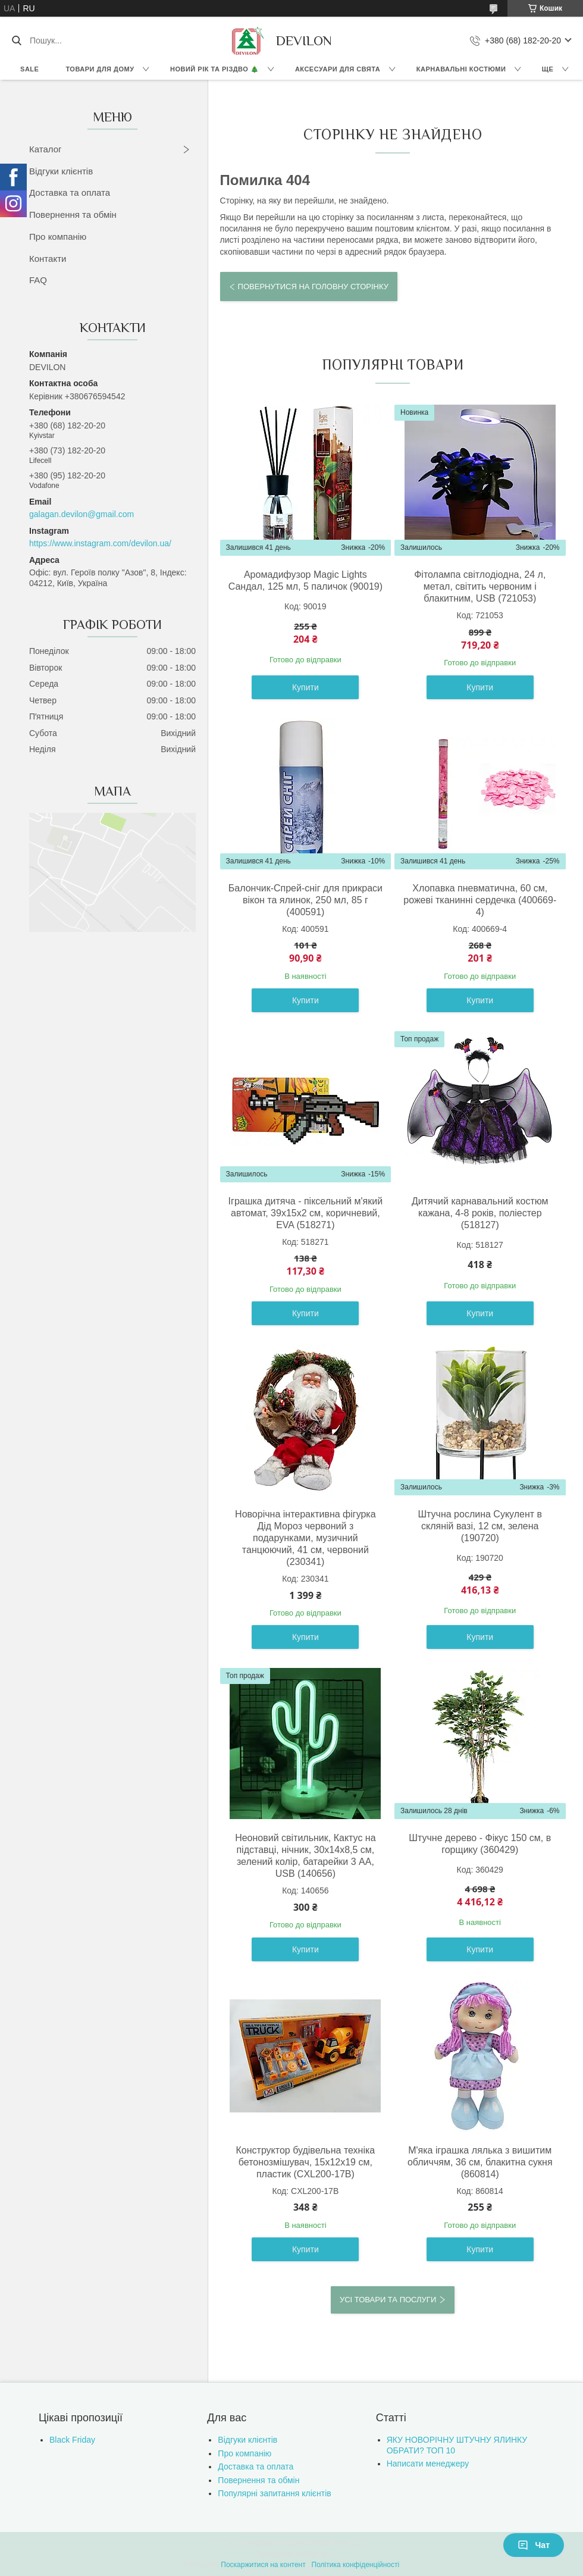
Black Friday (72, 2439)
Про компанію (57, 236)
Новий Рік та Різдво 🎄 (214, 69)
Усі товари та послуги (388, 2299)
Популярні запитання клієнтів (274, 2493)
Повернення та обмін (73, 214)
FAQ (38, 280)
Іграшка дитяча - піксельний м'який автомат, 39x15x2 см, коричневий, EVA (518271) (305, 1213)
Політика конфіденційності (356, 2565)
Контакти (47, 258)
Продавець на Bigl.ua (291, 2554)
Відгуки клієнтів (61, 171)
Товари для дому (99, 69)
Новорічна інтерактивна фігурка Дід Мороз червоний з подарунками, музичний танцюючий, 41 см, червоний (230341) (305, 1538)
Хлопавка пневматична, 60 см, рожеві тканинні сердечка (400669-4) (479, 900)
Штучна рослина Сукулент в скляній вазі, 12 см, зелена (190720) (480, 1526)
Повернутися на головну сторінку (313, 286)
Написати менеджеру (428, 2463)
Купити (305, 687)
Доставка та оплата (69, 192)
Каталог (45, 149)
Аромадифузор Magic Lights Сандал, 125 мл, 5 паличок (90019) (305, 580)
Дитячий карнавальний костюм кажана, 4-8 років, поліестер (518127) (480, 1213)
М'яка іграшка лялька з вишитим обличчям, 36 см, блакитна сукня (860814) (480, 2162)
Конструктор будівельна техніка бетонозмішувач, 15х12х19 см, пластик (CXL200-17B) (305, 2162)
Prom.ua (347, 2543)
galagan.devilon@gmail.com (81, 514)
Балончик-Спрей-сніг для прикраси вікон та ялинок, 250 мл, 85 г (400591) (305, 900)
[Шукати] (16, 40)
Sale (29, 69)
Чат (534, 2545)
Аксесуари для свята (337, 69)
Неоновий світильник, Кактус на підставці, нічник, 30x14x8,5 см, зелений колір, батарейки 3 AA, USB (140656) (305, 1856)
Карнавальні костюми (461, 69)
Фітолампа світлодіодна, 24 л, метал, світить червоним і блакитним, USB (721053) (480, 586)
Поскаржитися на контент (263, 2565)
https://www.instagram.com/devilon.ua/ (100, 543)
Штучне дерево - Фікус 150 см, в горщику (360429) (480, 1844)
